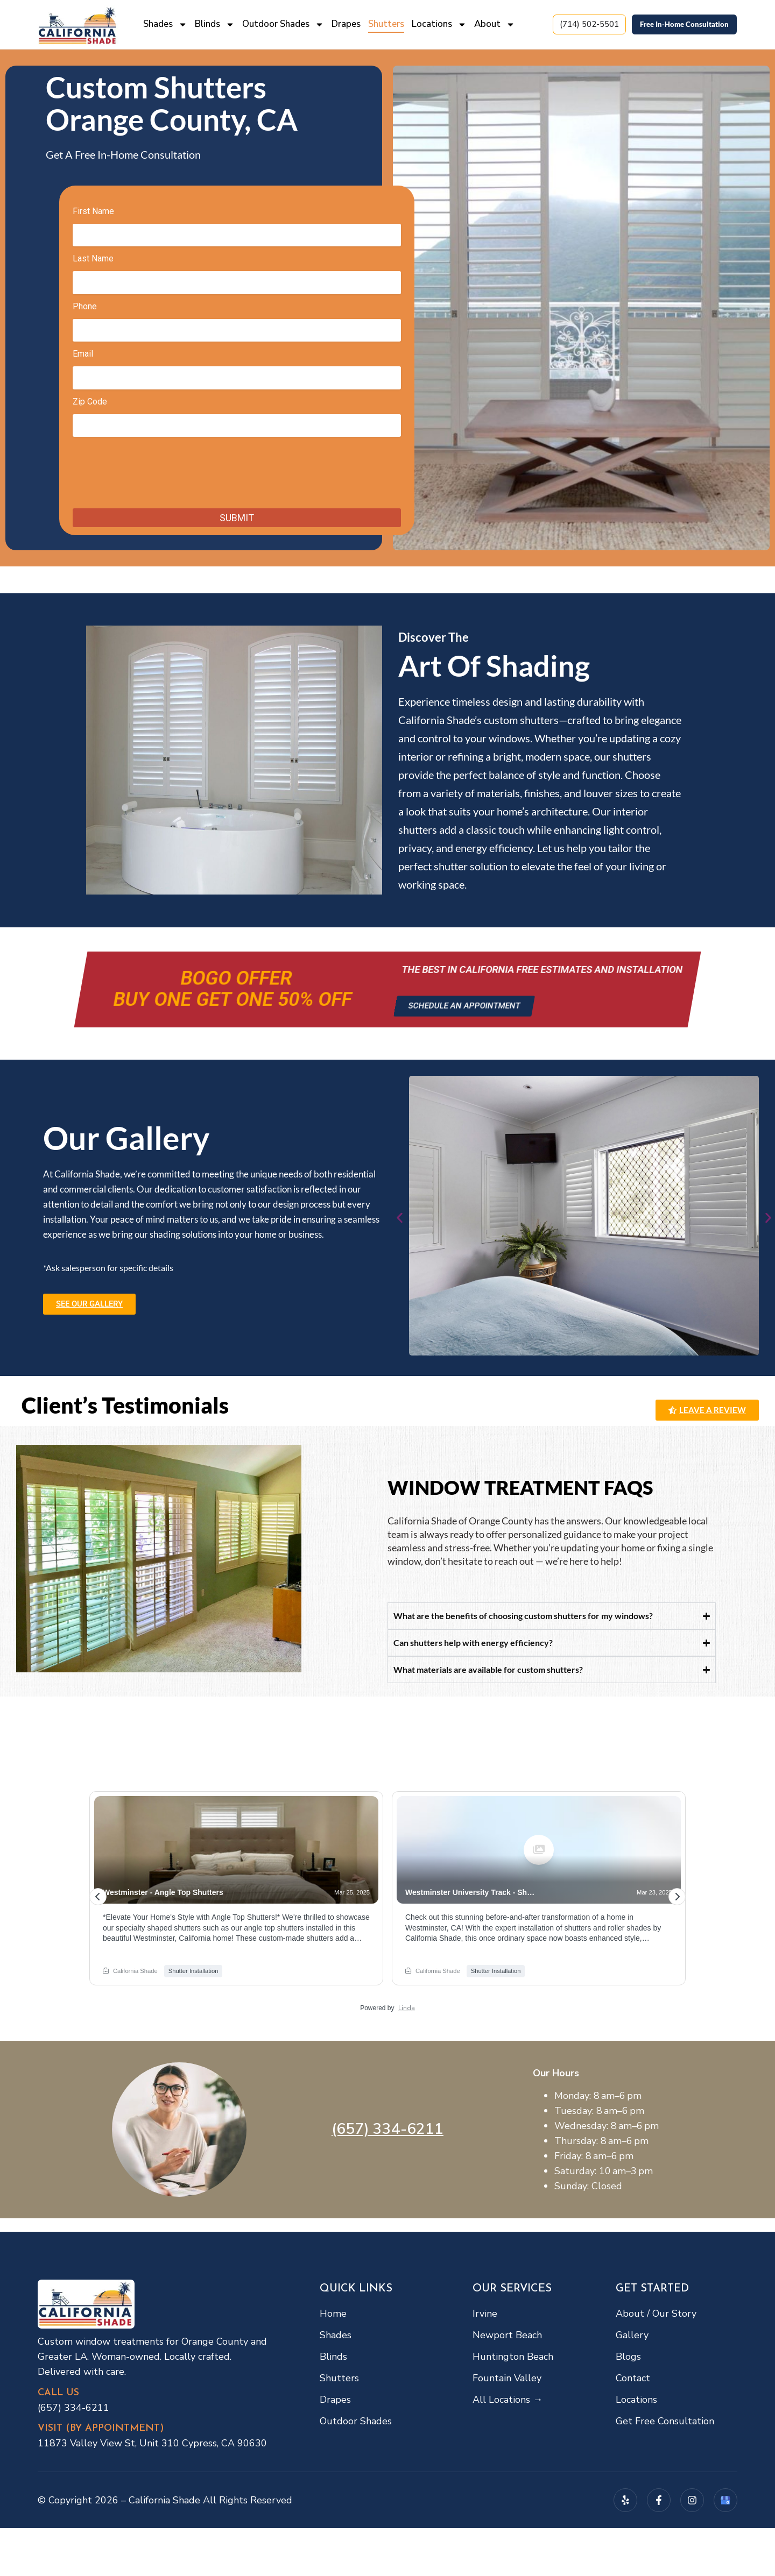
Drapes (346, 24)
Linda (406, 2008)
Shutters (386, 24)
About (494, 24)
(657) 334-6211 (387, 2129)
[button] (399, 1217)
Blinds (215, 24)
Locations (439, 24)
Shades (165, 24)
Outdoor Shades (283, 24)
